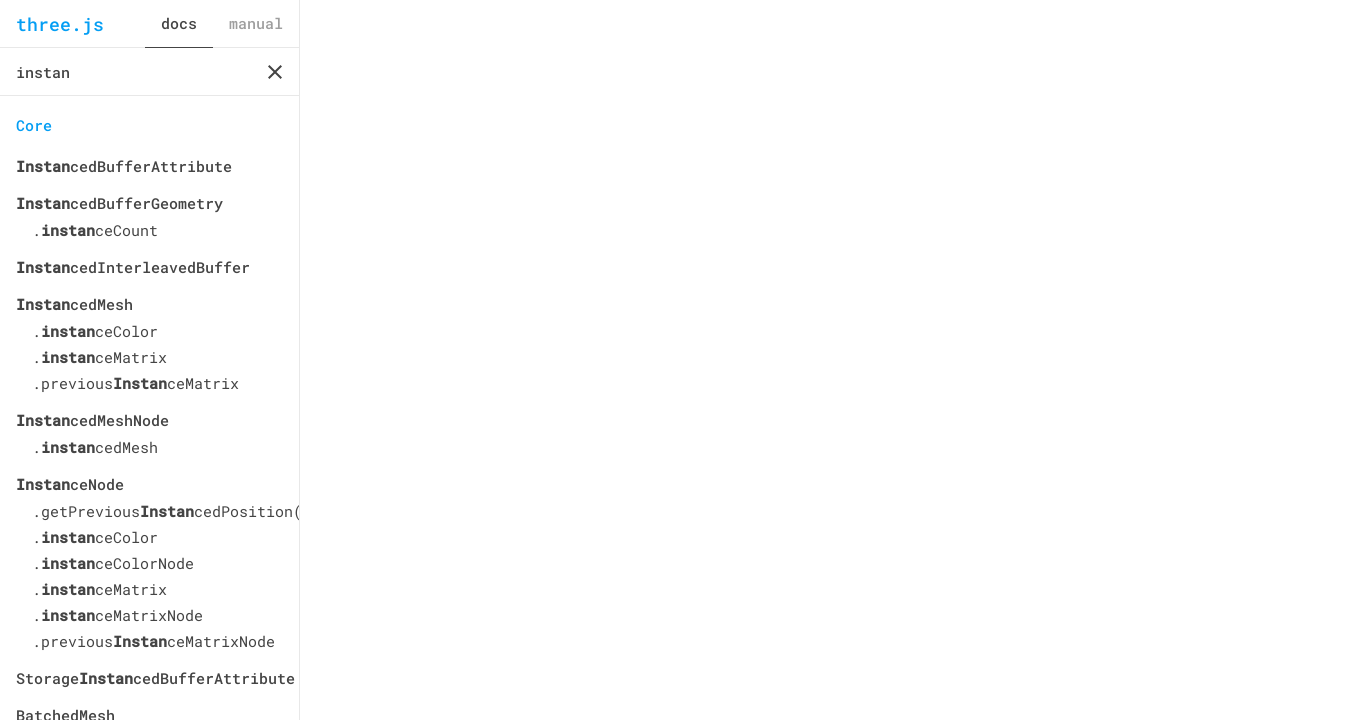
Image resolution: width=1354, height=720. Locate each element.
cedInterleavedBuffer (133, 267)
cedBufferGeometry (119, 203)
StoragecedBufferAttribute (149, 678)
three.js (60, 24)
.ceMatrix (99, 357)
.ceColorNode (113, 563)
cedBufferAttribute (124, 166)
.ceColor (95, 331)
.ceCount (95, 230)
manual (256, 23)
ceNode (70, 484)
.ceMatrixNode (117, 615)
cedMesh (74, 304)
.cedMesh (95, 447)
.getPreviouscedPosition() (157, 511)
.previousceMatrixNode (153, 641)
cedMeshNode (92, 420)
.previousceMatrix (135, 383)
